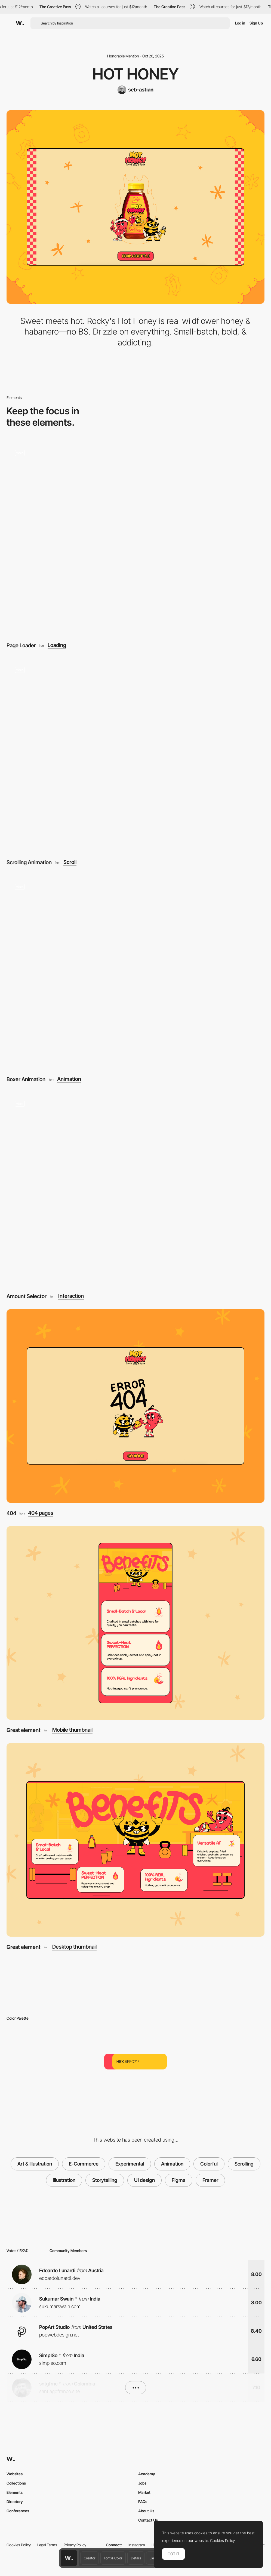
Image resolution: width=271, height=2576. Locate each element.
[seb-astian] (135, 89)
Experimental (129, 2164)
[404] (135, 1406)
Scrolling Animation (29, 862)
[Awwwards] (20, 23)
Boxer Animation (26, 1079)
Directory (15, 2501)
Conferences (18, 2510)
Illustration (64, 2180)
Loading (57, 645)
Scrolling (244, 2164)
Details (136, 2558)
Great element (24, 1730)
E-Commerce (83, 2164)
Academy (146, 2473)
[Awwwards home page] (69, 2558)
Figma (179, 2180)
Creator (89, 2558)
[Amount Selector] (135, 1189)
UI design (144, 2180)
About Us (146, 2510)
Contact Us (148, 2520)
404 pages (40, 1513)
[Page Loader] (135, 538)
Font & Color (113, 2558)
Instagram (136, 2545)
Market (144, 2492)
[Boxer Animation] (135, 972)
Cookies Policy (19, 2545)
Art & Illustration (34, 2164)
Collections (16, 2483)
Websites (15, 2473)
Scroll (69, 862)
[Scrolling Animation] (135, 755)
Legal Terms (47, 2545)
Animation (69, 1079)
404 (11, 1513)
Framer (210, 2180)
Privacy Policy (75, 2545)
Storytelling (104, 2180)
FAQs (142, 2501)
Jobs (142, 2483)
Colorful (209, 2164)
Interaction (71, 1296)
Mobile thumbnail (72, 1729)
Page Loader (21, 645)
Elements (15, 2492)
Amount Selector (27, 1296)
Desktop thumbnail (74, 1946)
